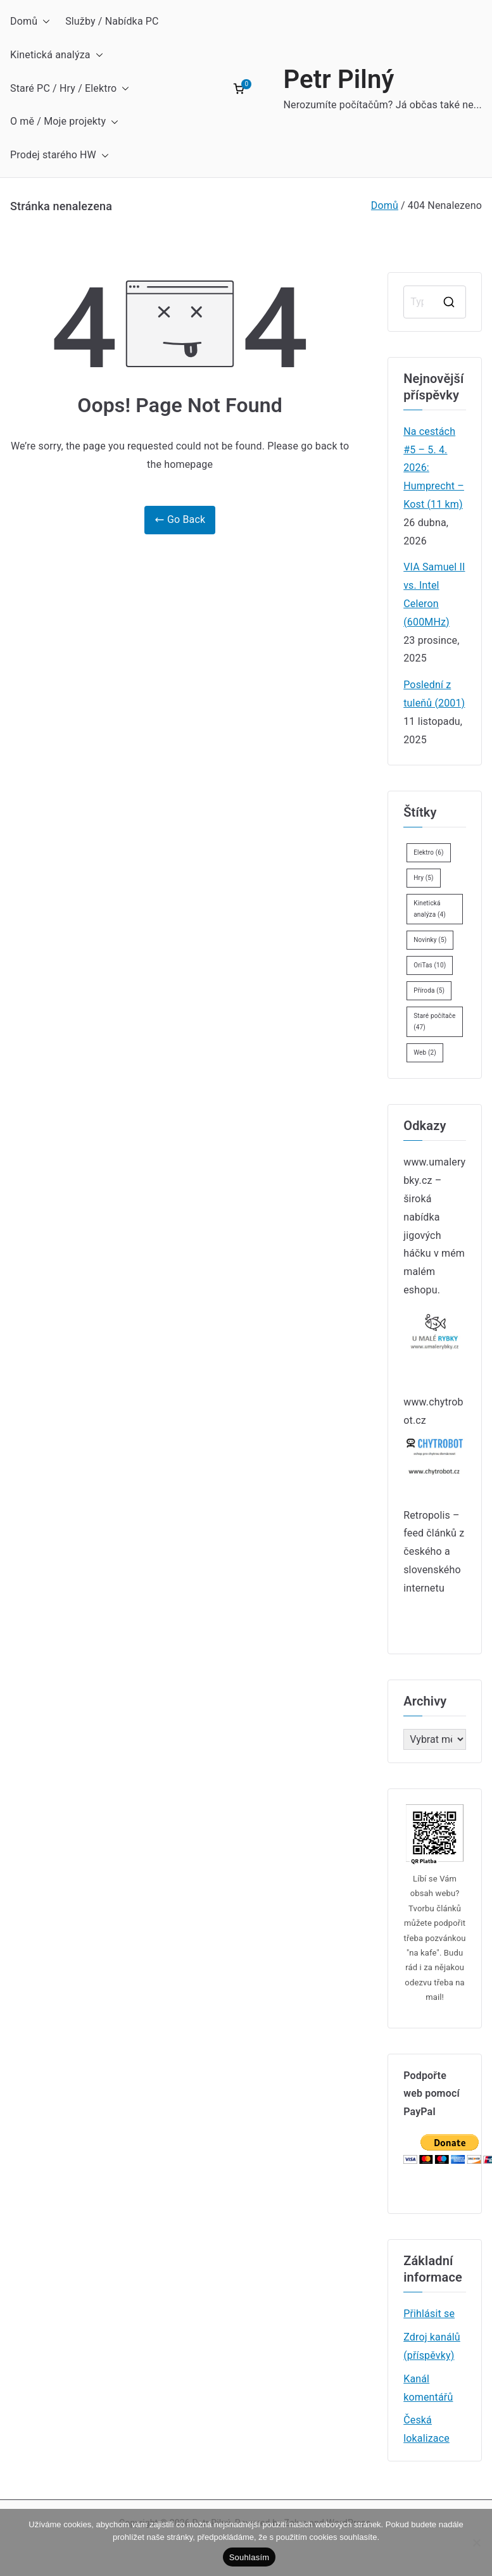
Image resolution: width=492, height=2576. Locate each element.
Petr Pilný (338, 79)
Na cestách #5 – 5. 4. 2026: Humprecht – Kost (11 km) (433, 467)
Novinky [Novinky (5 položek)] (429, 939)
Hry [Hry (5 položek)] (423, 877)
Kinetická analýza (56, 55)
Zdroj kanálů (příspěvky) (431, 2346)
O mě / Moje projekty (64, 122)
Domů (30, 22)
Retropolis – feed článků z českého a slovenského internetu (433, 1551)
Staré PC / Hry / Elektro (69, 89)
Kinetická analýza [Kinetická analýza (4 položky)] (429, 909)
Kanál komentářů (428, 2388)
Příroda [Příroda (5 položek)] (429, 990)
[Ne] (476, 2542)
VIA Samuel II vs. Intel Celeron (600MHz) (434, 594)
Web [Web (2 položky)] (424, 1052)
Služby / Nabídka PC (112, 21)
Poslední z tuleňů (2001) (434, 694)
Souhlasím (249, 2557)
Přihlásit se (429, 2314)
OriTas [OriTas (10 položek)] (429, 965)
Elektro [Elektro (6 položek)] (428, 852)
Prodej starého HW (59, 155)
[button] (43, 22)
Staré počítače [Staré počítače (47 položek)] (434, 1021)
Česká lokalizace (426, 2429)
